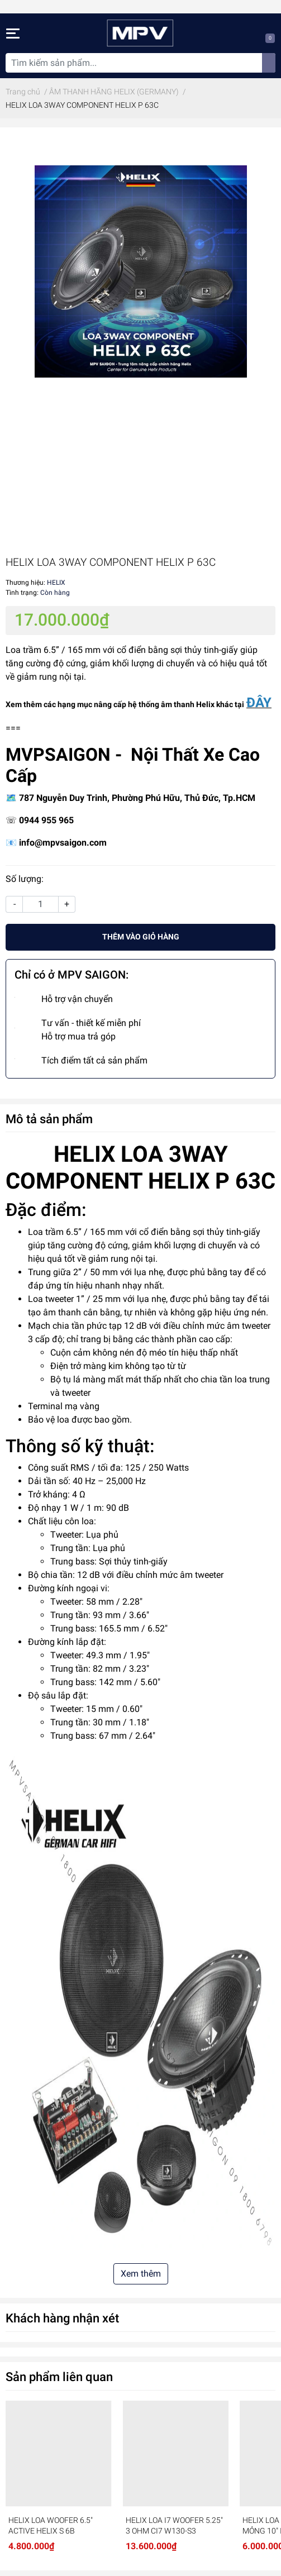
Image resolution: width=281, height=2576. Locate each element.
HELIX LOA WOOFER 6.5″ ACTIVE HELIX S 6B (50, 2526)
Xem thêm (141, 2273)
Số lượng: (25, 879)
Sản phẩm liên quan (59, 2376)
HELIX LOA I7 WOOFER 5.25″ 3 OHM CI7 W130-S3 (174, 2526)
